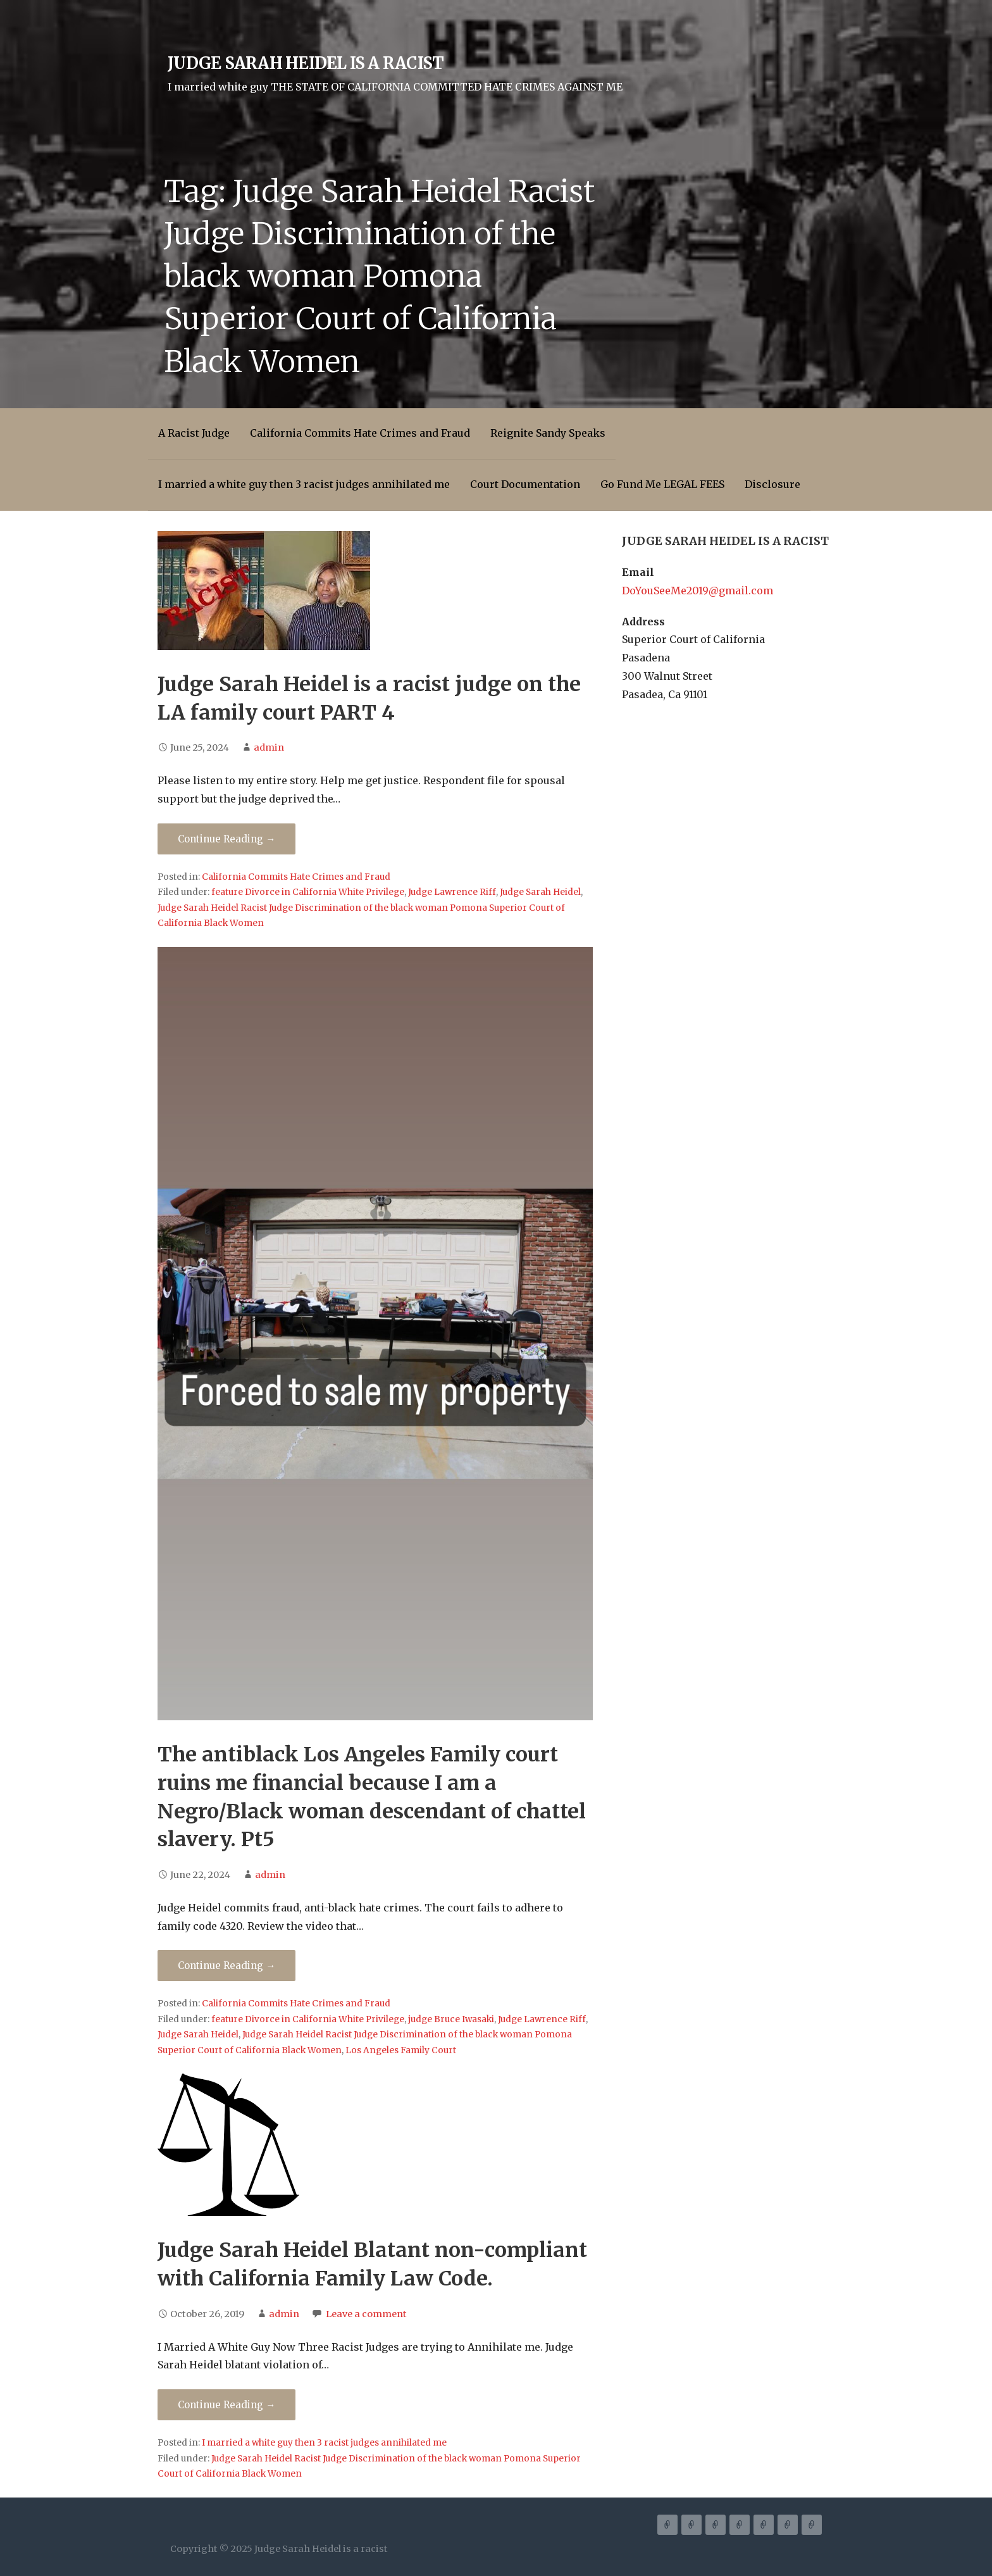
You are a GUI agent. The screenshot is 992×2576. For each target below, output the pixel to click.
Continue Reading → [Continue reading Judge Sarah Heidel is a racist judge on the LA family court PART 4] (226, 839)
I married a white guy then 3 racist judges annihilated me (304, 484)
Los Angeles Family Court (400, 2050)
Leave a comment (366, 2314)
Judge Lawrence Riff (452, 892)
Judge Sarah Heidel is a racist (305, 63)
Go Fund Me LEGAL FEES (662, 484)
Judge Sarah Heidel (540, 892)
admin (269, 747)
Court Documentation (525, 484)
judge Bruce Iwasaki (451, 2019)
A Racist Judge (194, 433)
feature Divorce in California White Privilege (307, 892)
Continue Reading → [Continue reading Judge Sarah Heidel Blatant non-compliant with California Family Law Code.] (226, 2405)
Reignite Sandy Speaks (547, 433)
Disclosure (772, 484)
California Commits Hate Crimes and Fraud (360, 433)
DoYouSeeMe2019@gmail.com (697, 590)
